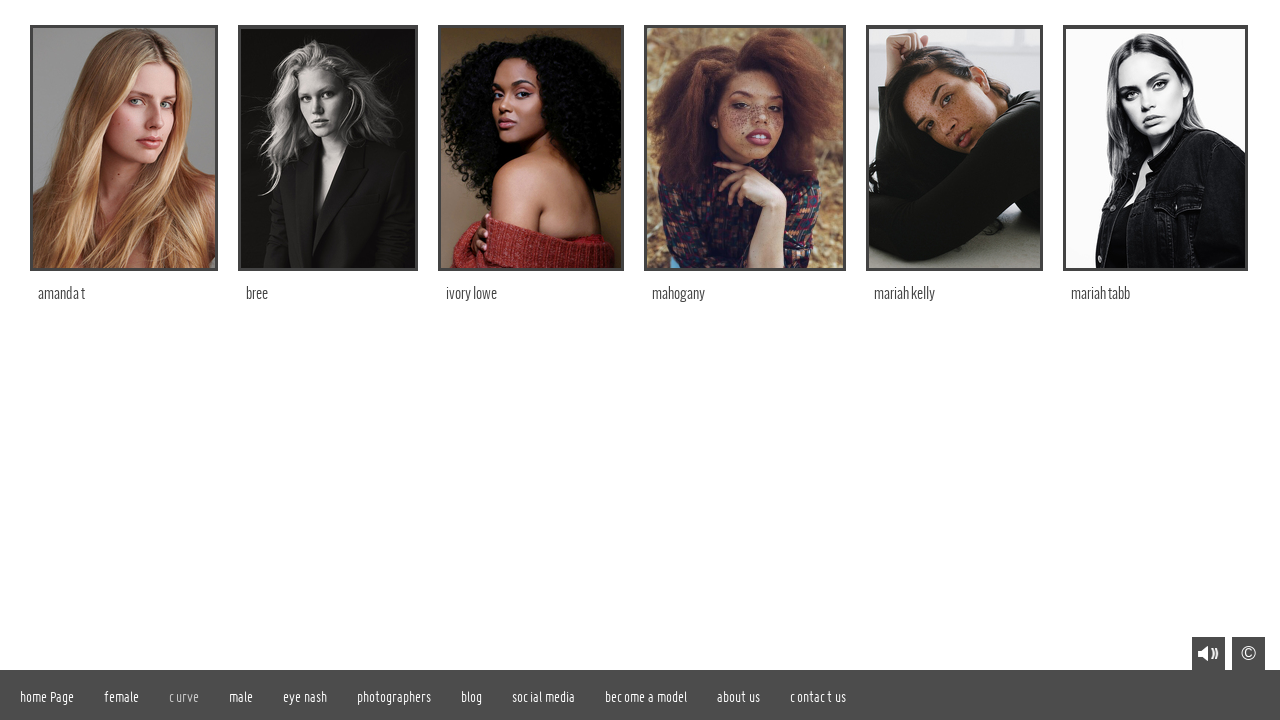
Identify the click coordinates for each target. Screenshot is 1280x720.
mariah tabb (1100, 294)
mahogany (678, 294)
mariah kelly (904, 294)
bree (257, 294)
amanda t (61, 294)
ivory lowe (471, 294)
